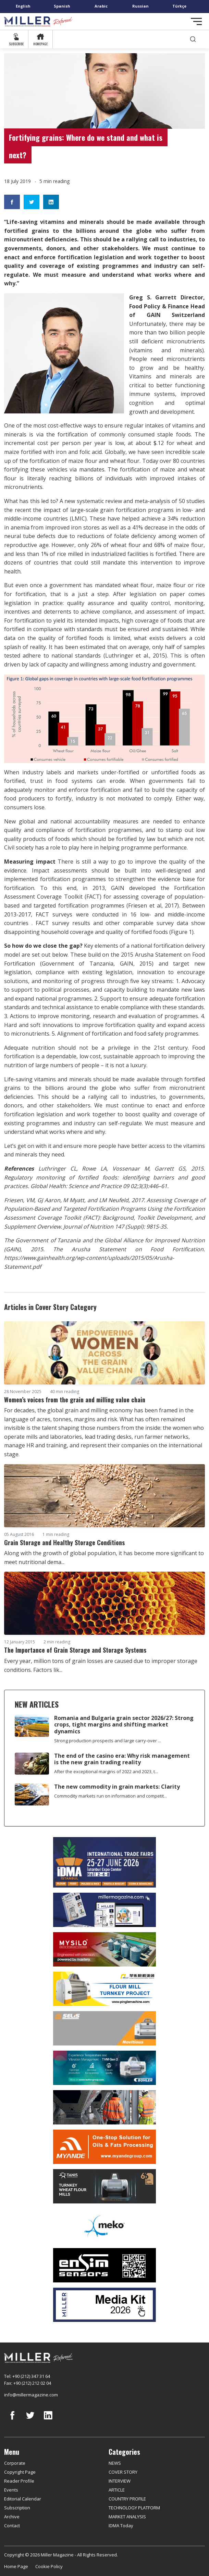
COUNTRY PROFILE (127, 2499)
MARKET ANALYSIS (127, 2517)
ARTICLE (117, 2490)
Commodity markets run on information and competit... (110, 1796)
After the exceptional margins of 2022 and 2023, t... (106, 1771)
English (23, 6)
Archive (12, 2517)
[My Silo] (104, 1949)
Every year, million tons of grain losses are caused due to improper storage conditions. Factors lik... (100, 1665)
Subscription (17, 2508)
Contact (12, 2525)
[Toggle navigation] (196, 21)
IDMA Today (121, 2525)
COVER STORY (123, 2472)
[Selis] (104, 2028)
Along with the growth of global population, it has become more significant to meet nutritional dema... (104, 1557)
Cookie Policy (49, 2566)
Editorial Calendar (22, 2499)
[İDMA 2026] (104, 1862)
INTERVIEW (120, 2481)
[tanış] (104, 2186)
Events (11, 2490)
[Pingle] (104, 1989)
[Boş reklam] (104, 1910)
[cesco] (104, 2107)
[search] (193, 39)
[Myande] (104, 2147)
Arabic (101, 6)
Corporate (14, 2463)
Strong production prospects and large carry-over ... (107, 1740)
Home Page (16, 2566)
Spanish (62, 6)
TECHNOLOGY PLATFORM (134, 2508)
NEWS (115, 2463)
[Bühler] (104, 2068)
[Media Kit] (104, 2305)
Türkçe (179, 6)
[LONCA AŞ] (104, 2265)
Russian (140, 6)
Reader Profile (19, 2481)
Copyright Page (20, 2472)
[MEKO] (104, 2226)
